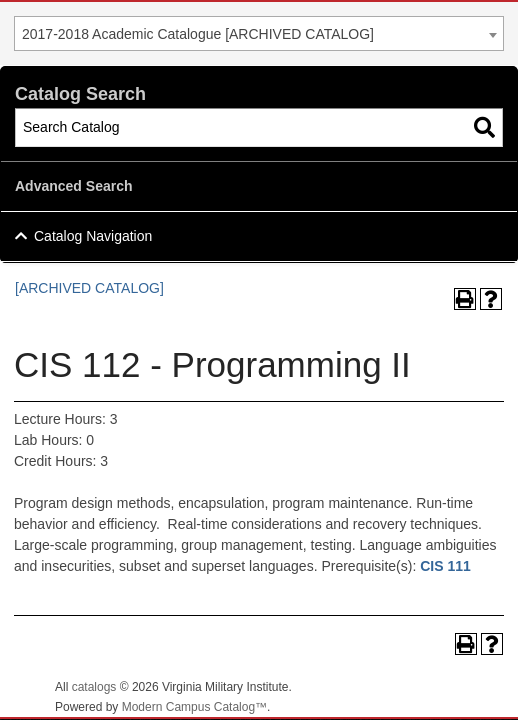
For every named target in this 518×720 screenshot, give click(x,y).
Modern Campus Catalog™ (194, 707)
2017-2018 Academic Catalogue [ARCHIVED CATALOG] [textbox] (198, 34)
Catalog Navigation (93, 236)
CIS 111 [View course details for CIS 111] (445, 566)
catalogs (94, 687)
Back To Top (448, 688)
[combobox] (259, 33)
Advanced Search (74, 186)
